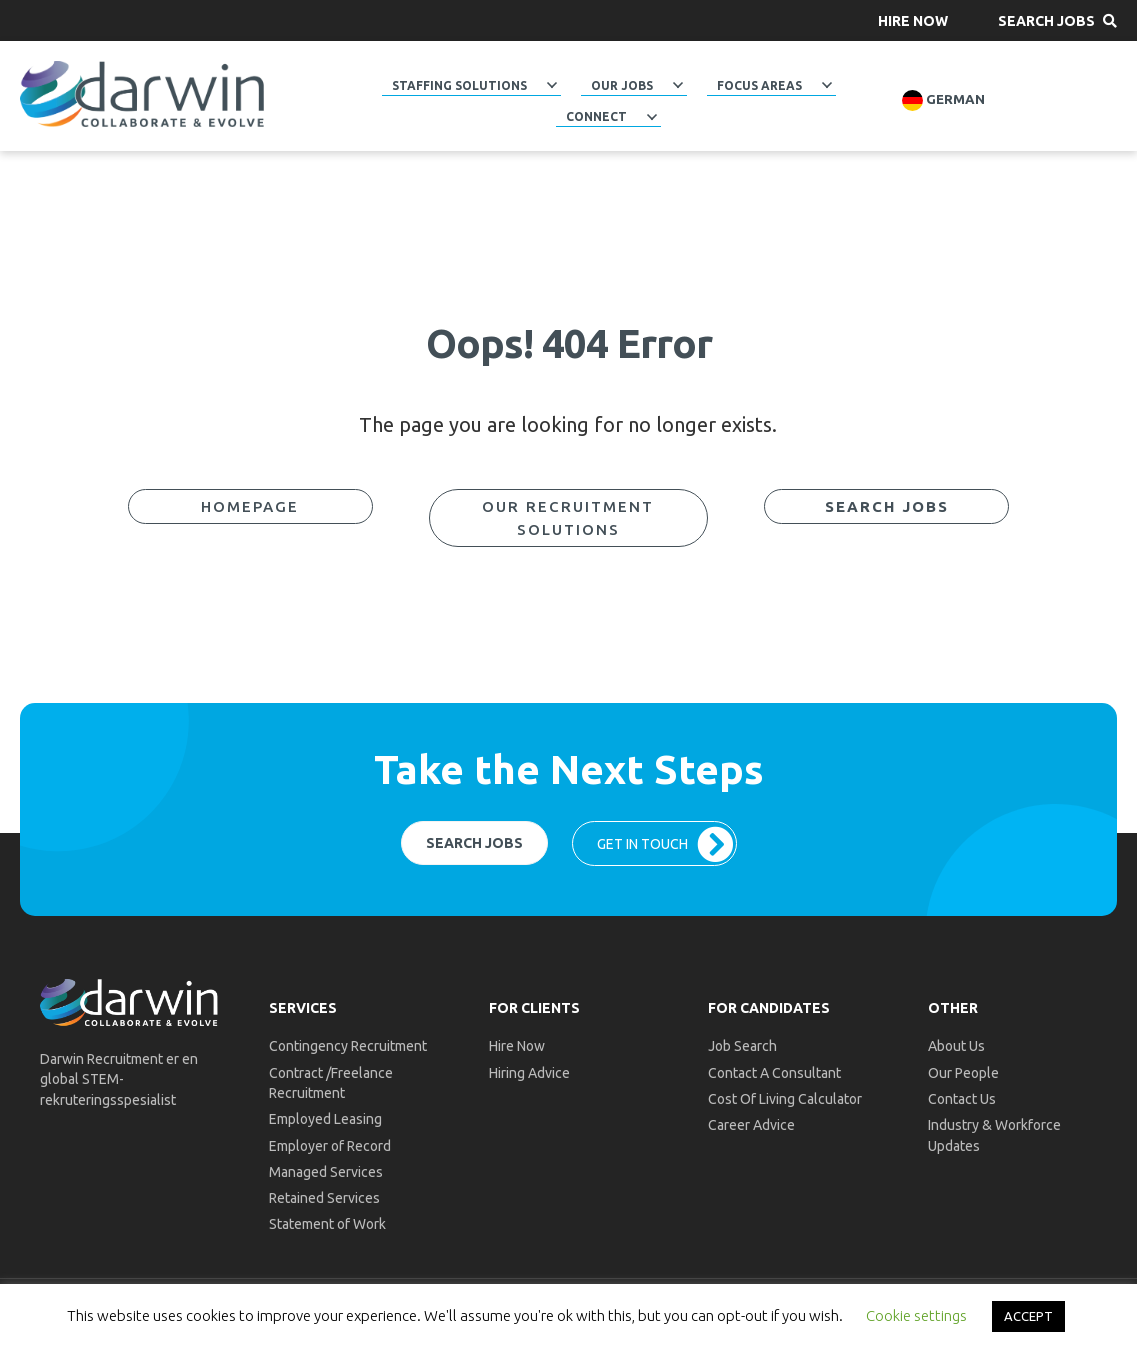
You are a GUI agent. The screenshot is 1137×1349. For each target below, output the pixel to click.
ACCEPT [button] (1028, 1316)
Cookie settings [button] (916, 1315)
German (943, 100)
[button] (913, 20)
